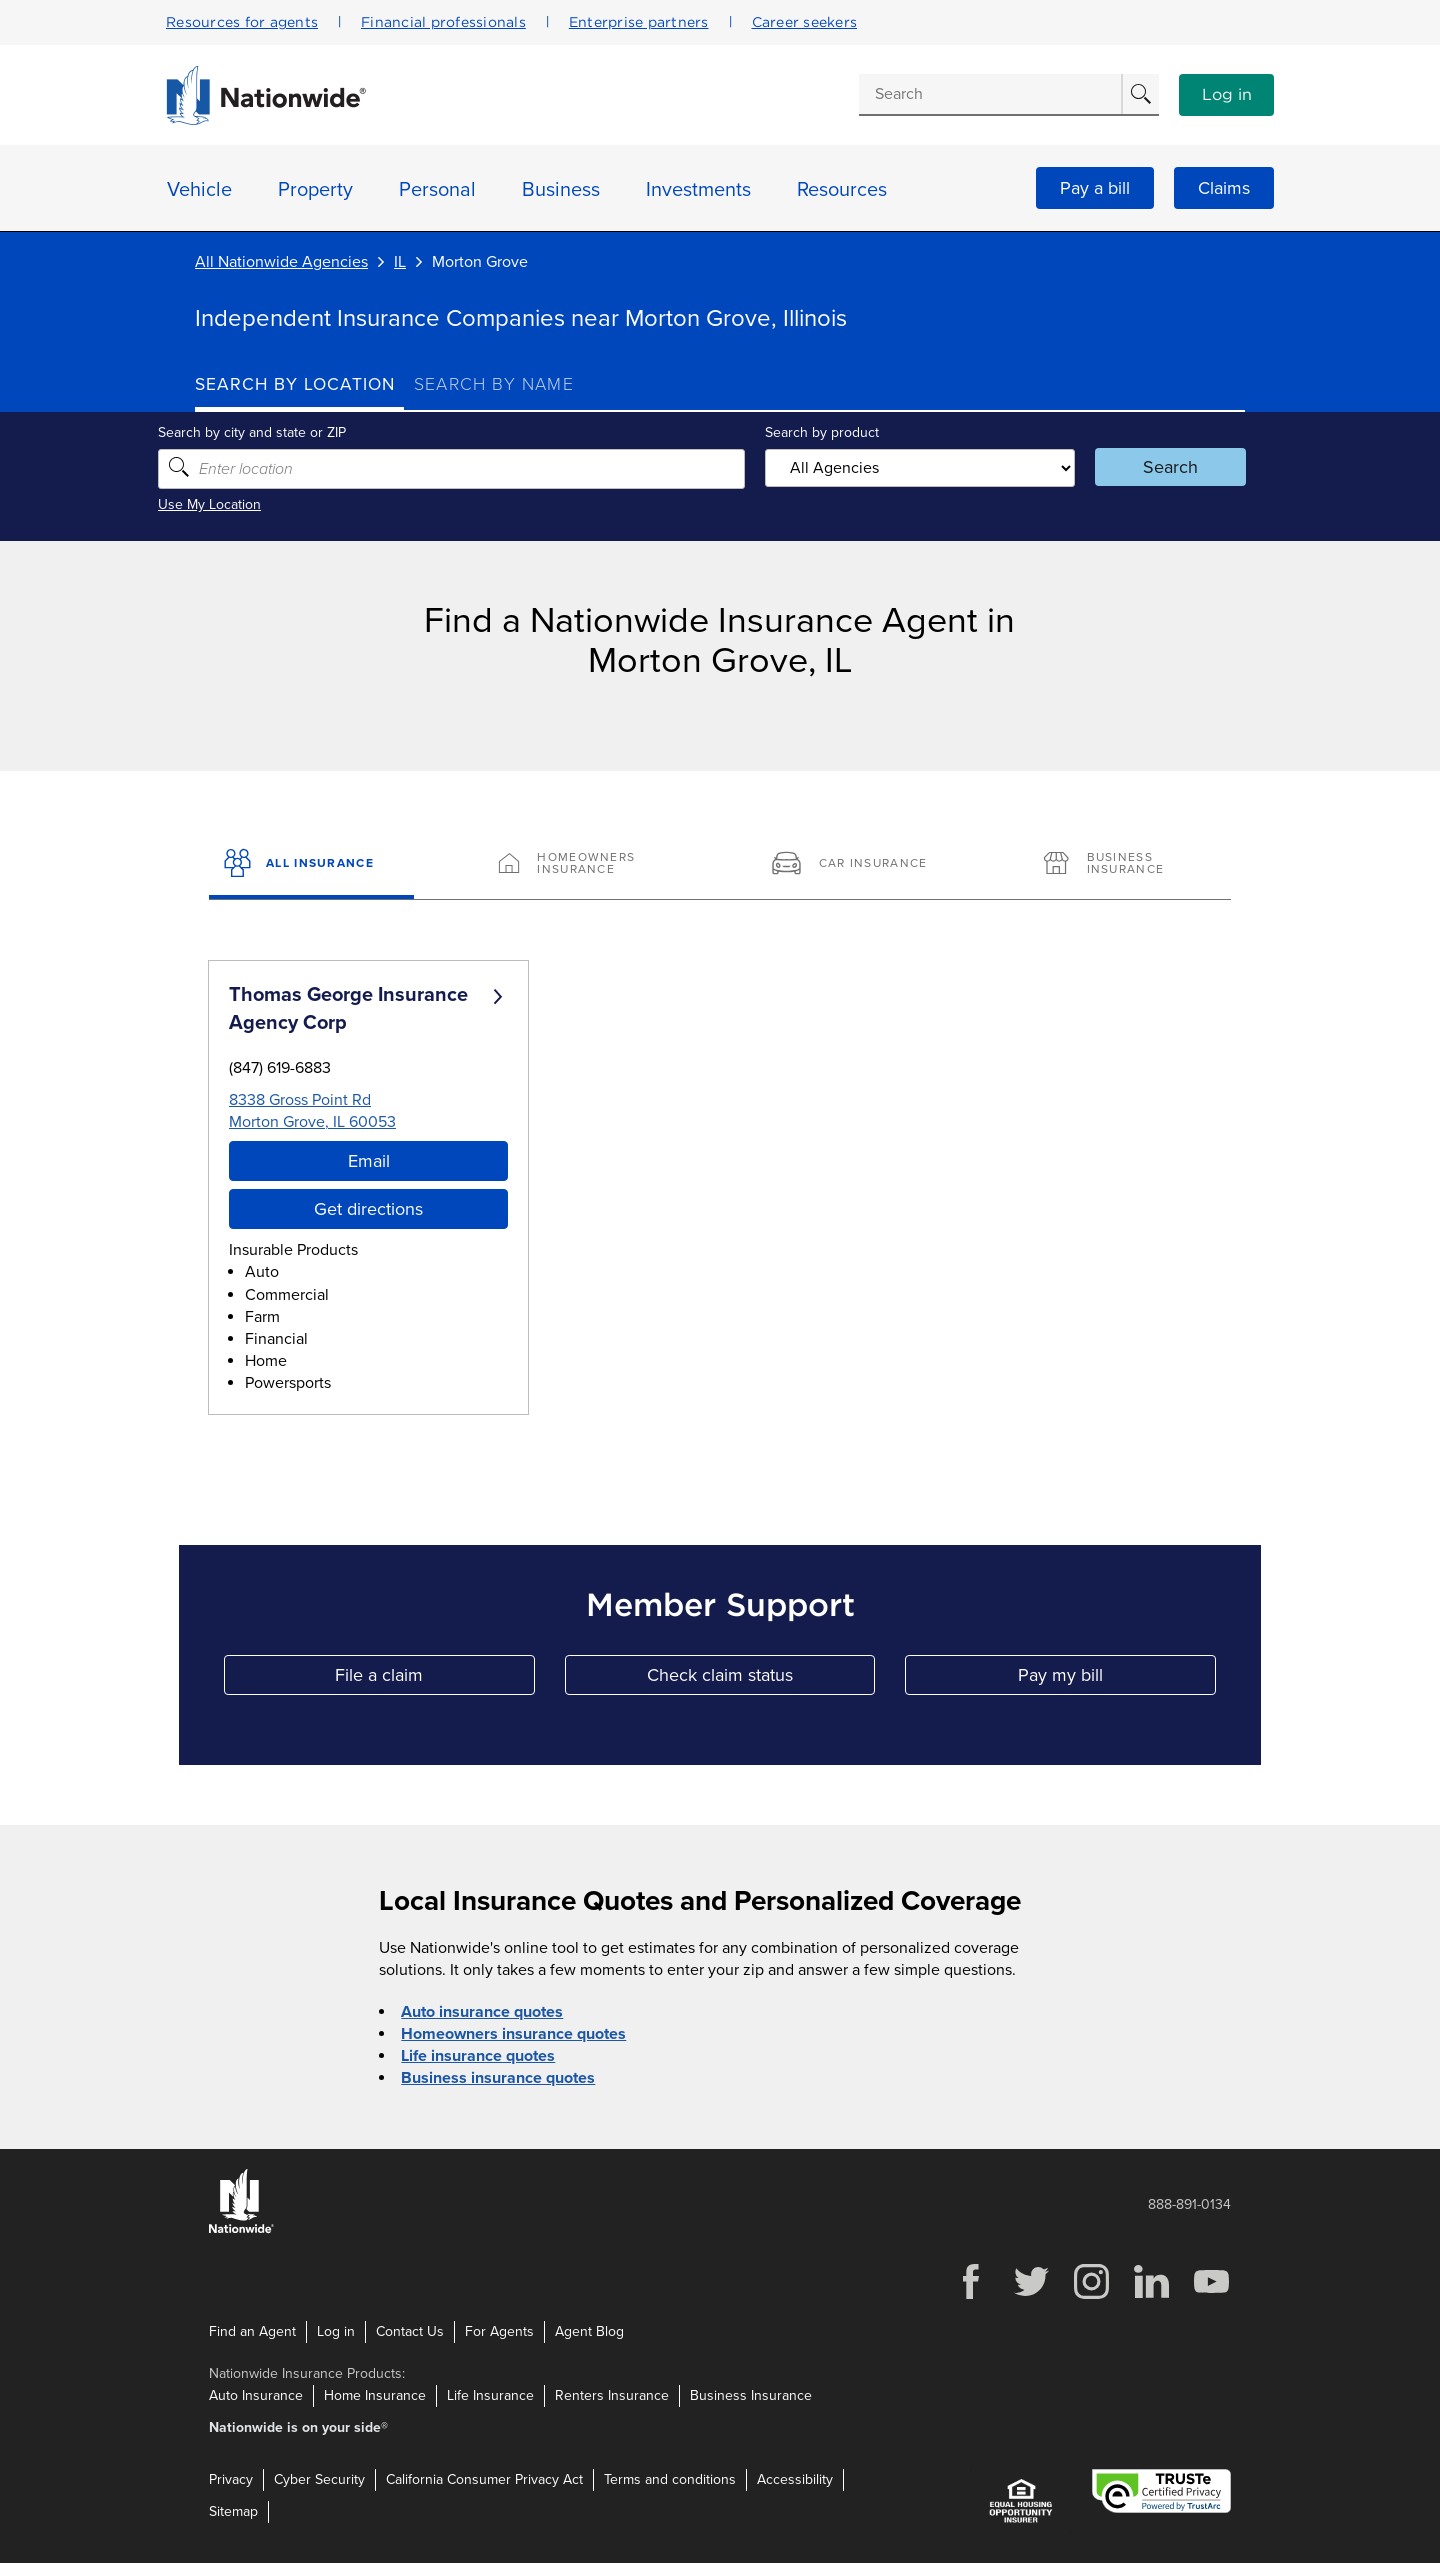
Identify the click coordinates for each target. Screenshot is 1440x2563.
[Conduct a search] (990, 94)
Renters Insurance (612, 2395)
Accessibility (795, 2479)
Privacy (231, 2479)
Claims (1224, 188)
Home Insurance (375, 2395)
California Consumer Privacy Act (484, 2479)
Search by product (819, 432)
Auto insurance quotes (482, 2012)
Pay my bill (1117, 1679)
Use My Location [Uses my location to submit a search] (246, 504)
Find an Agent (252, 2331)
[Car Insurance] (856, 865)
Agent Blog (589, 2331)
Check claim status (761, 1679)
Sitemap (233, 2511)
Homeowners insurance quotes (513, 2034)
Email (369, 1161)
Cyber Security (319, 2479)
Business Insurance (751, 2395)
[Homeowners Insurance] (583, 865)
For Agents (499, 2331)
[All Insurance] (311, 865)
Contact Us (410, 2331)
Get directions (368, 1209)
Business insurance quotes (498, 2078)
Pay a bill (1095, 188)
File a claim (434, 1679)
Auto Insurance (256, 2395)
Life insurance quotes (478, 2056)
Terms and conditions (670, 2479)
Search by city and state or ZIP (289, 432)
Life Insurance (490, 2395)
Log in (1227, 95)
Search (1145, 467)
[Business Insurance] (1128, 865)
